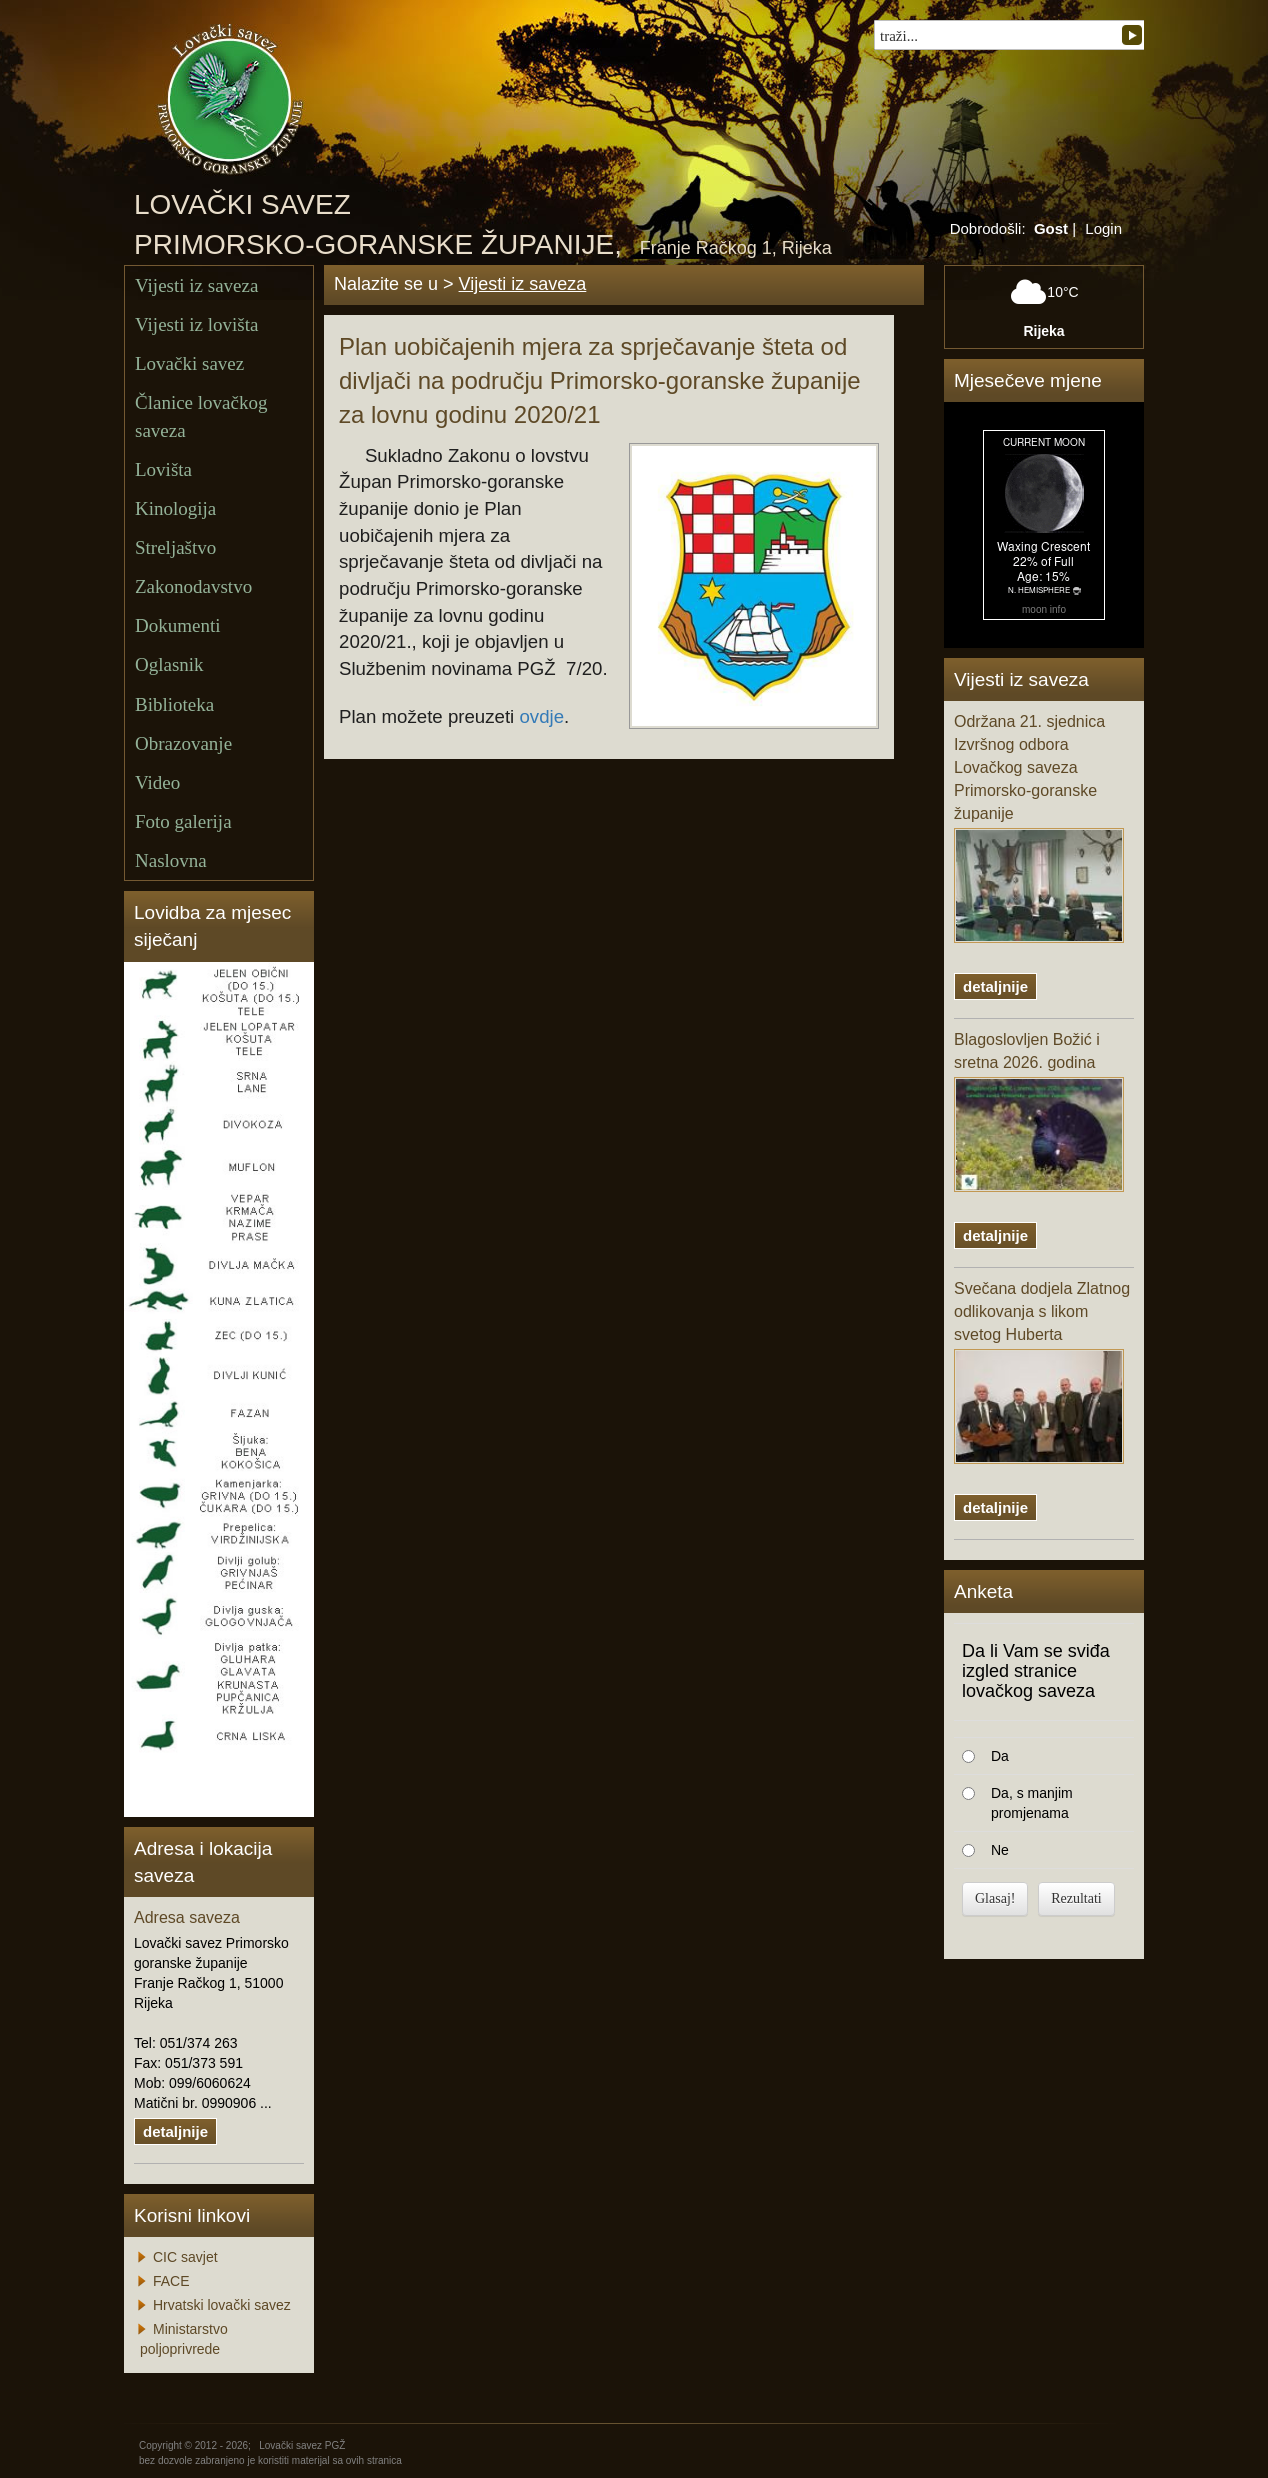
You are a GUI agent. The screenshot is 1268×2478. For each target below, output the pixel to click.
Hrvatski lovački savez (222, 2305)
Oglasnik (169, 664)
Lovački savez (189, 363)
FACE (171, 2281)
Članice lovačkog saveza (201, 416)
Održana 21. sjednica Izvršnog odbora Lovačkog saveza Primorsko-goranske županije (1039, 827)
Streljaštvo (175, 547)
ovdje (541, 716)
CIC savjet (185, 2257)
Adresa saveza (187, 1917)
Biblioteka (174, 704)
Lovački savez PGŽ (302, 2445)
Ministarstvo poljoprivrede (184, 2339)
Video (157, 782)
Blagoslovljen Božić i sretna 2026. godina (1039, 1111)
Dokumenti (178, 625)
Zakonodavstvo (193, 586)
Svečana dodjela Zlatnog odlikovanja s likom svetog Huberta (1042, 1372)
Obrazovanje (183, 743)
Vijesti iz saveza (196, 285)
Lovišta (163, 469)
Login (1103, 228)
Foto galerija (183, 821)
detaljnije (175, 2131)
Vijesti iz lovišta (196, 324)
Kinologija (175, 508)
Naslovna (171, 860)
